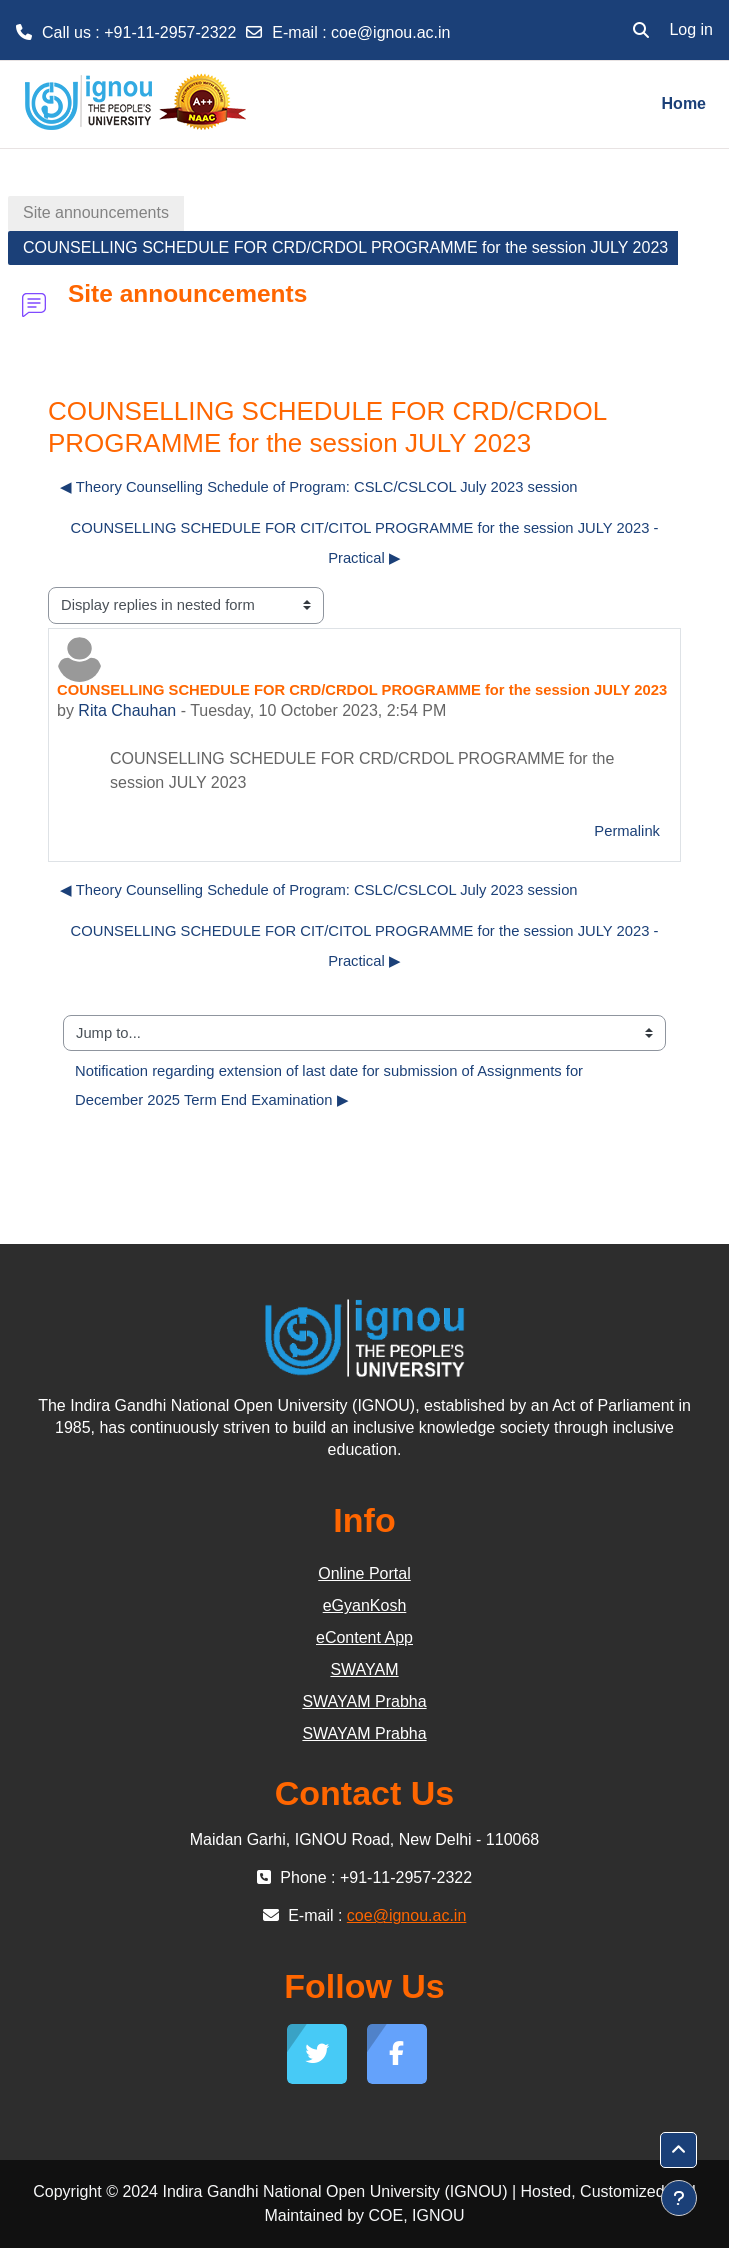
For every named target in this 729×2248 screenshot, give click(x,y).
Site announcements (96, 212)
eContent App (364, 1637)
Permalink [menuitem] (627, 831)
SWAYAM (364, 1669)
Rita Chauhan (127, 710)
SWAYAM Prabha (364, 1701)
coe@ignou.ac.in (390, 32)
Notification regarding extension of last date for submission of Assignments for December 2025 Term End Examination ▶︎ (331, 1086)
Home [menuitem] (684, 103)
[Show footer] (679, 2198)
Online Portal (364, 1573)
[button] (641, 30)
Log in (691, 29)
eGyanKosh (365, 1605)
